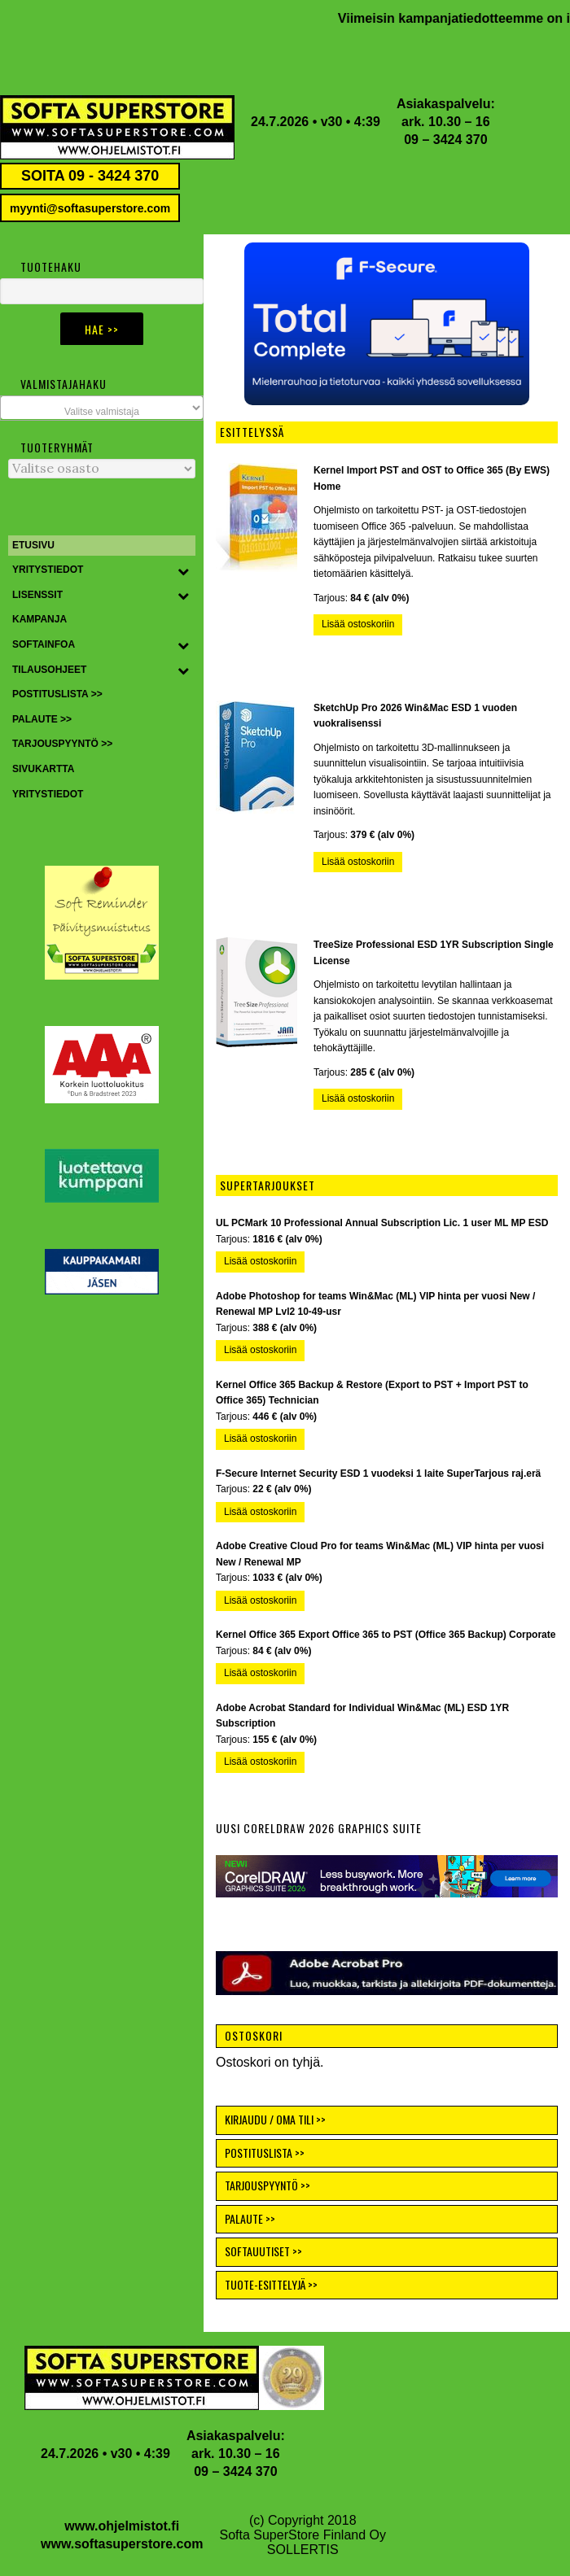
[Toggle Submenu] (183, 570)
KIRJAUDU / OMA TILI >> (275, 2119)
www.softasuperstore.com (122, 2544)
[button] (386, 323)
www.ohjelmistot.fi (121, 2526)
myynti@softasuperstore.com (90, 208)
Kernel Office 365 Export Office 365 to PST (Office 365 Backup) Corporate (385, 1634)
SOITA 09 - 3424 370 (90, 176)
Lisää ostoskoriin (358, 624)
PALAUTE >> (250, 2218)
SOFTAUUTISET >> (263, 2250)
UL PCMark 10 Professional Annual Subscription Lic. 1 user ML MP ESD (382, 1223)
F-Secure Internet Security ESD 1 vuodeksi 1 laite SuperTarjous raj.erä (378, 1473)
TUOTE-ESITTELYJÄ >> (271, 2284)
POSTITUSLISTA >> (265, 2152)
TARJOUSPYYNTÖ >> (267, 2185)
